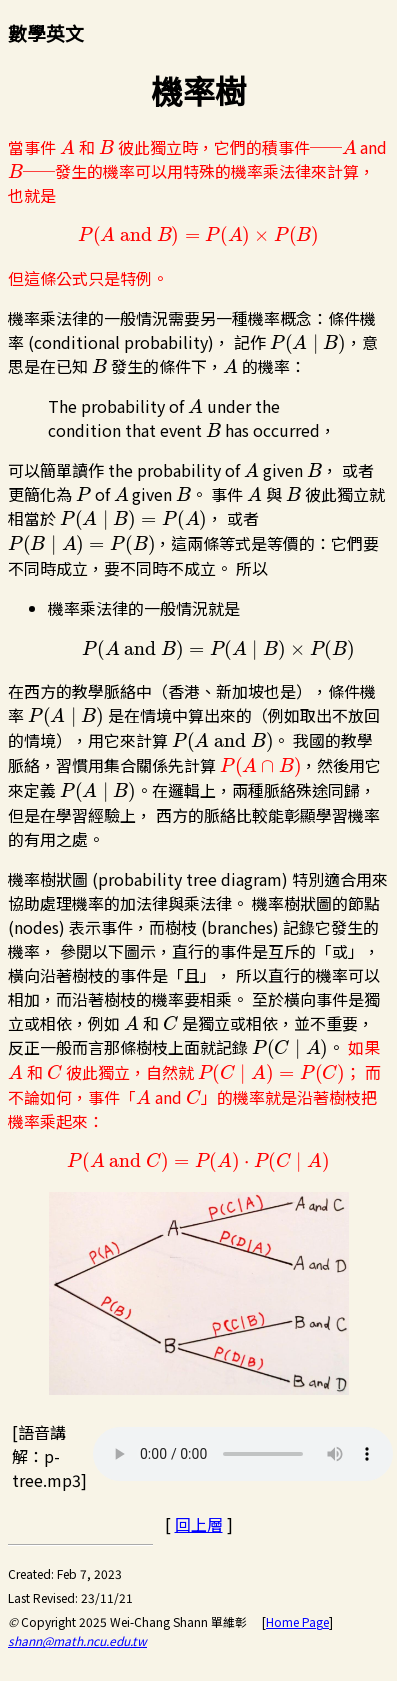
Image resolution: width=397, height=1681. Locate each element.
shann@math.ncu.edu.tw (77, 1640)
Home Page (297, 1621)
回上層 (199, 1524)
